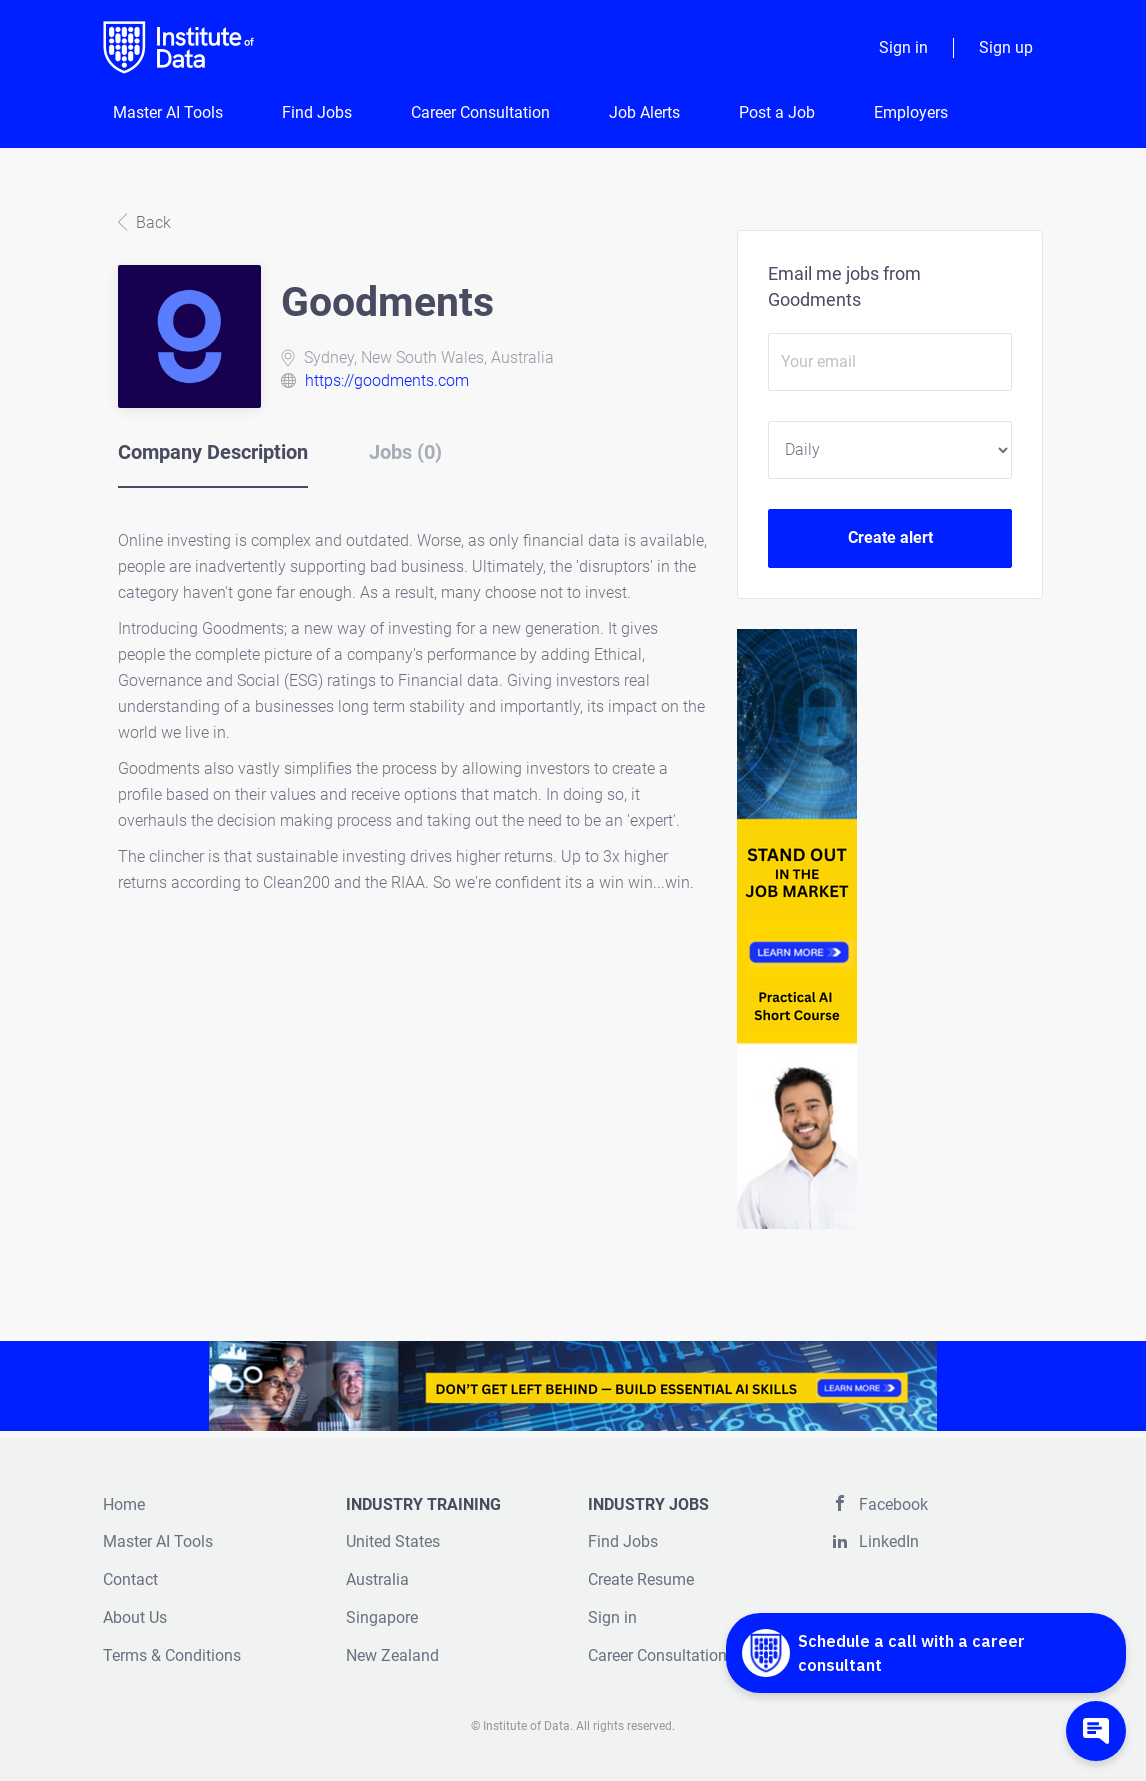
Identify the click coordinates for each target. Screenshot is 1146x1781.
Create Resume (641, 1579)
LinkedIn (889, 1541)
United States (393, 1541)
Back (151, 222)
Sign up (1006, 47)
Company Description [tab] (213, 452)
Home (124, 1504)
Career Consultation (657, 1655)
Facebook (893, 1504)
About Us (135, 1617)
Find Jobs (623, 1541)
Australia (377, 1579)
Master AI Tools (158, 1541)
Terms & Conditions (172, 1655)
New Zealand (392, 1655)
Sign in (903, 47)
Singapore (382, 1617)
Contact (130, 1579)
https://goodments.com (387, 380)
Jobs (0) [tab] (405, 452)
